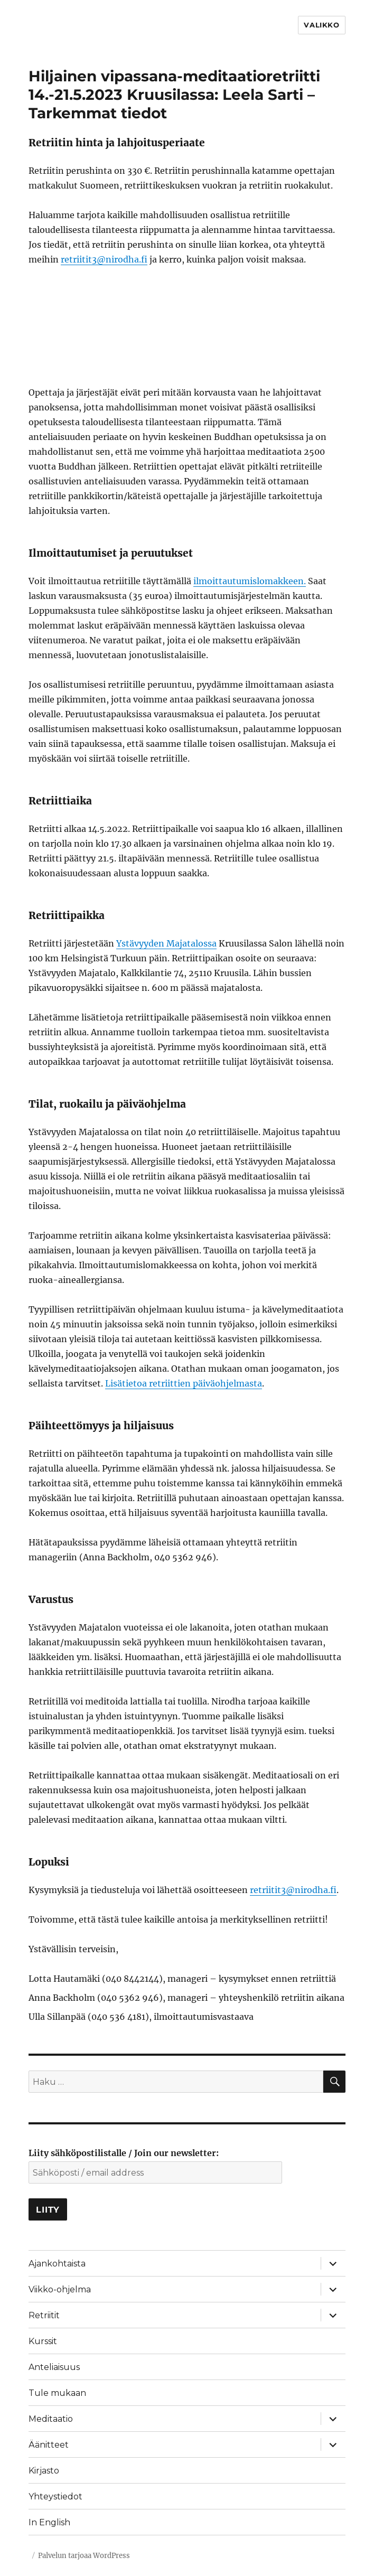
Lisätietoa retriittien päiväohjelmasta (183, 1383)
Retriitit (44, 2315)
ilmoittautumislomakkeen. (249, 581)
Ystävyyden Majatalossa (166, 943)
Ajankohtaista (57, 2264)
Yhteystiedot (55, 2496)
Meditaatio (51, 2419)
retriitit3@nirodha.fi (104, 259)
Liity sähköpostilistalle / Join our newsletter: (124, 2153)
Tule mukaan (57, 2393)
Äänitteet (49, 2445)
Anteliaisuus (54, 2367)
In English (49, 2522)
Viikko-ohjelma (60, 2289)
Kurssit (43, 2341)
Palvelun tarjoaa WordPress (84, 2555)
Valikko (321, 25)
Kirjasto (44, 2471)
